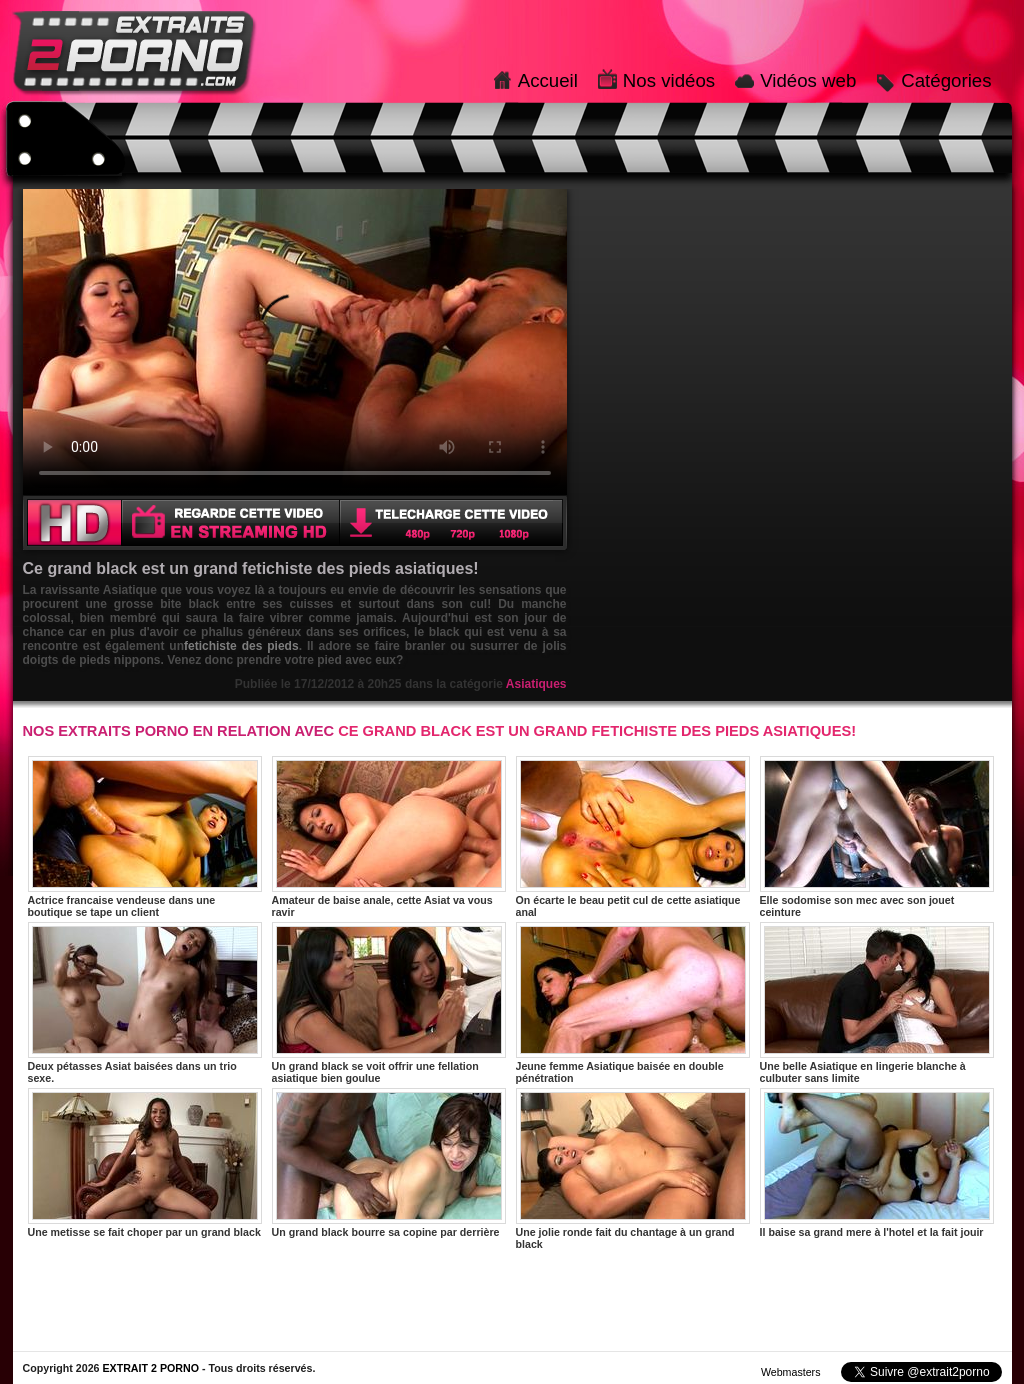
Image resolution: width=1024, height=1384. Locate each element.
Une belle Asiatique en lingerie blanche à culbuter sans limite (877, 1003)
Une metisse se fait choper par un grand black (145, 1163)
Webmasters (791, 1372)
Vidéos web (808, 80)
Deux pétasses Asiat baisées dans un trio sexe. (145, 1003)
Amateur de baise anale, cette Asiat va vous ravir (389, 837)
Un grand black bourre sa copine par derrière (389, 1163)
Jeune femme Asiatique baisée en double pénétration (633, 1003)
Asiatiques (536, 684)
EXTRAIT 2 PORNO (150, 1368)
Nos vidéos (669, 80)
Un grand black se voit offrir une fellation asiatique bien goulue (389, 1003)
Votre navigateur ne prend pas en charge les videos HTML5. (295, 342)
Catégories (946, 80)
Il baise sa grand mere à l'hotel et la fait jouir (877, 1163)
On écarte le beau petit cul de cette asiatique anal (633, 837)
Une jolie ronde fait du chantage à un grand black (633, 1169)
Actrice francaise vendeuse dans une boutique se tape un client (145, 837)
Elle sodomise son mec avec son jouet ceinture (877, 837)
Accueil (548, 80)
